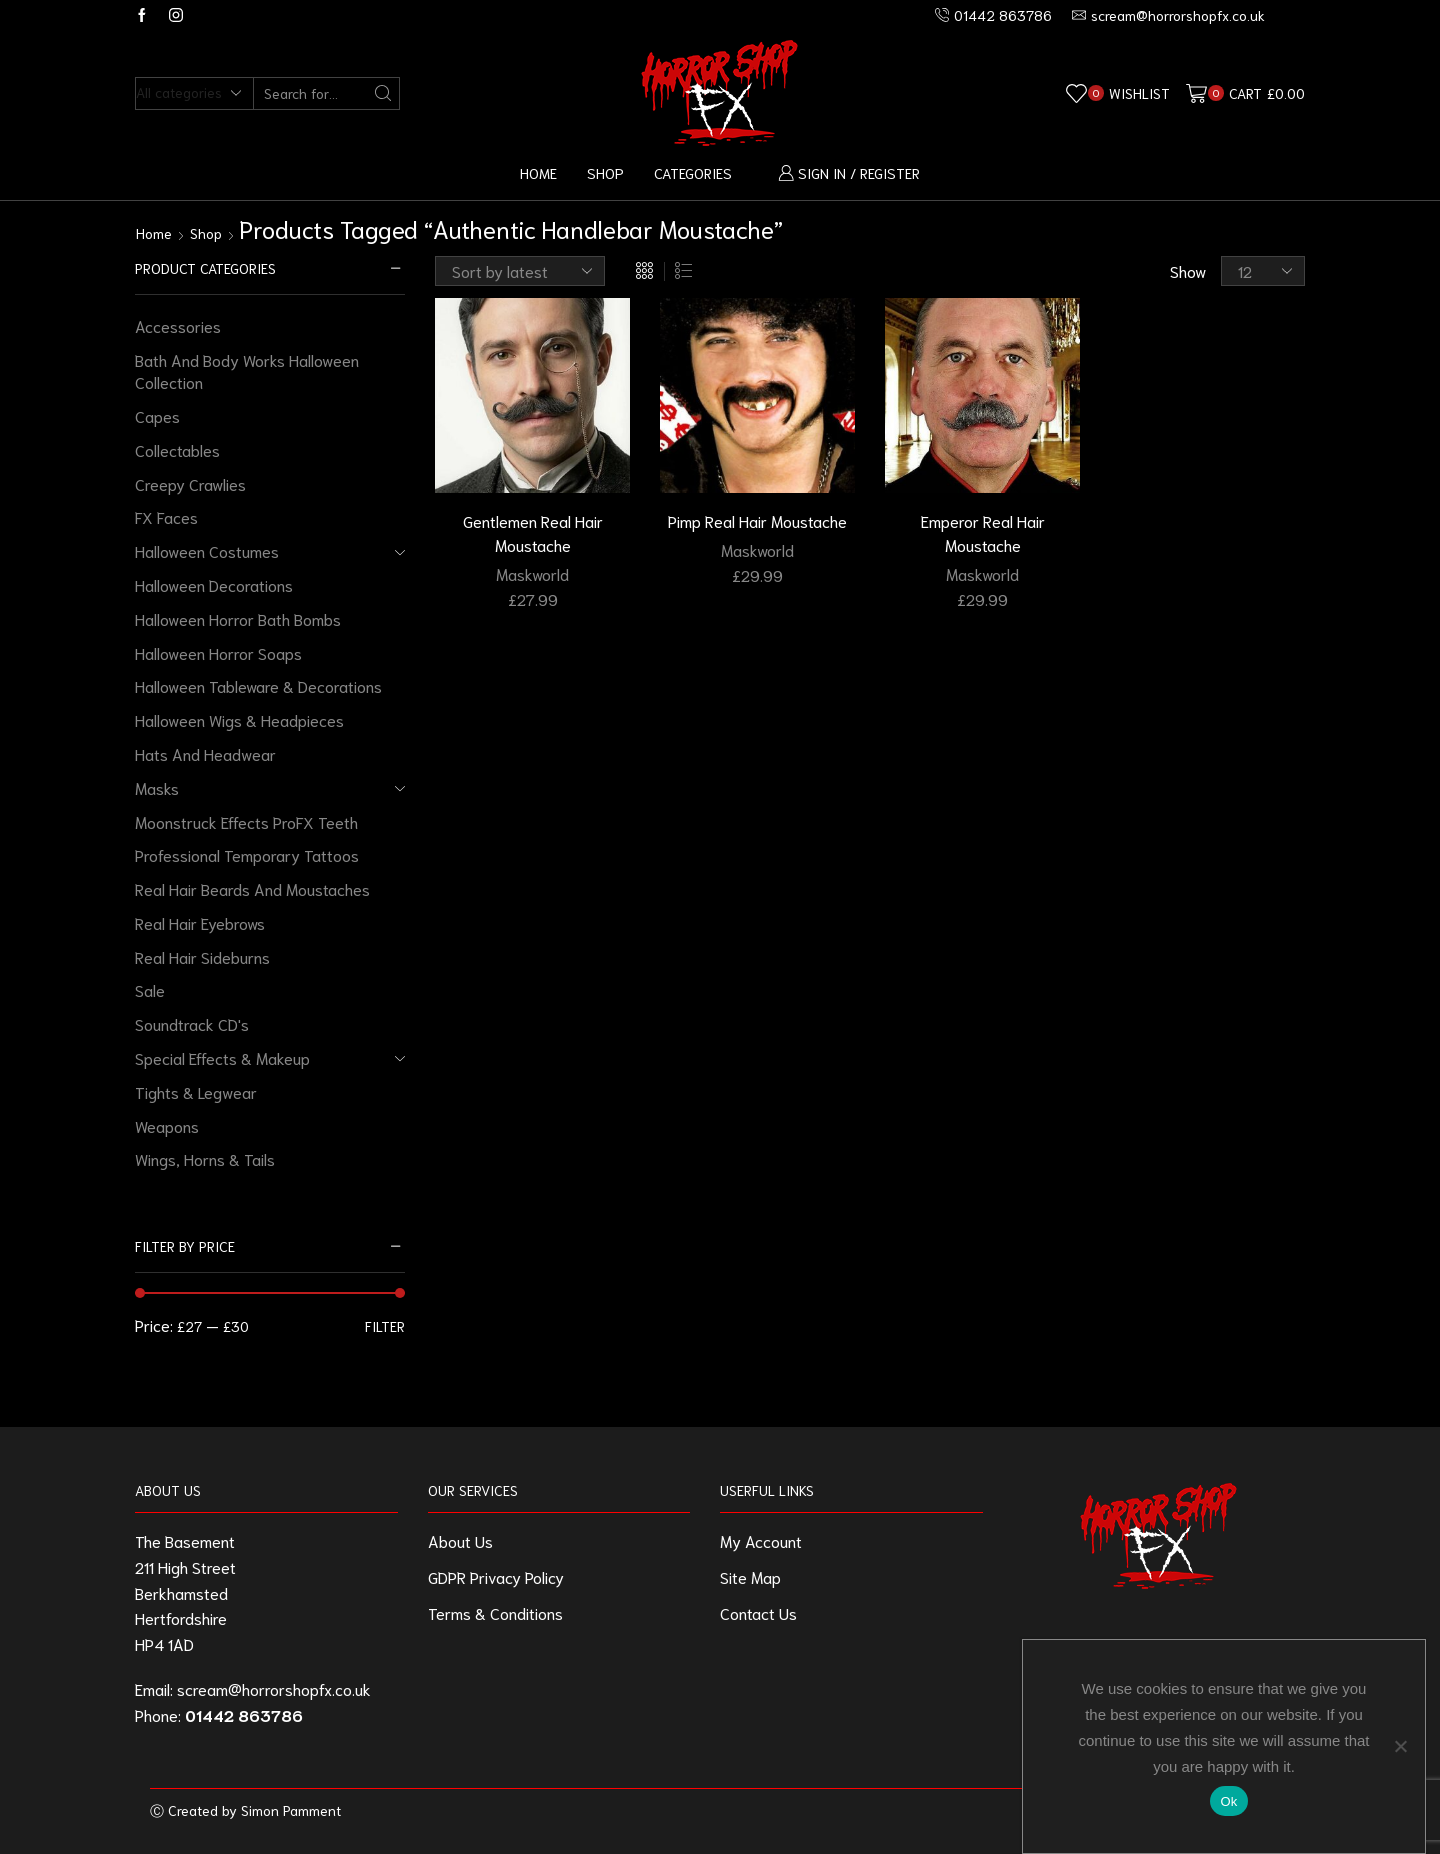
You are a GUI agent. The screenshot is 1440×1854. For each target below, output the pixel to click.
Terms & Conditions (495, 1612)
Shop (605, 172)
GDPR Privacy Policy (496, 1576)
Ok (1228, 1801)
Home (538, 172)
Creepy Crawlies (190, 483)
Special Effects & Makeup (222, 1057)
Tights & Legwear (196, 1091)
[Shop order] (520, 271)
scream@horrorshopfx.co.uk (274, 1688)
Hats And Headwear (205, 753)
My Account (761, 1540)
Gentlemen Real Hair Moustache (533, 532)
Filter (385, 1326)
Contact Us (758, 1612)
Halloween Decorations (214, 584)
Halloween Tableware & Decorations (258, 685)
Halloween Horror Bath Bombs (238, 618)
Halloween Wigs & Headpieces (239, 719)
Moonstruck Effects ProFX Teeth (246, 821)
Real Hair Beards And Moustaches (252, 888)
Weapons (167, 1125)
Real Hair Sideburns (202, 956)
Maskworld (532, 573)
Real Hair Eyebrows (200, 922)
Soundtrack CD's (192, 1023)
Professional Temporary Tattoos (247, 854)
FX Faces (166, 516)
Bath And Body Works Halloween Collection (247, 371)
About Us (460, 1540)
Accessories (178, 325)
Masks (157, 787)
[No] (1400, 1746)
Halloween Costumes (207, 550)
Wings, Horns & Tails (205, 1158)
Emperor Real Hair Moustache (983, 532)
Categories (693, 172)
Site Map (750, 1576)
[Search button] (383, 93)
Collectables (177, 449)
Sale (150, 989)
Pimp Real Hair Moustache (757, 520)
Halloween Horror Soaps (218, 652)
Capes (157, 415)
